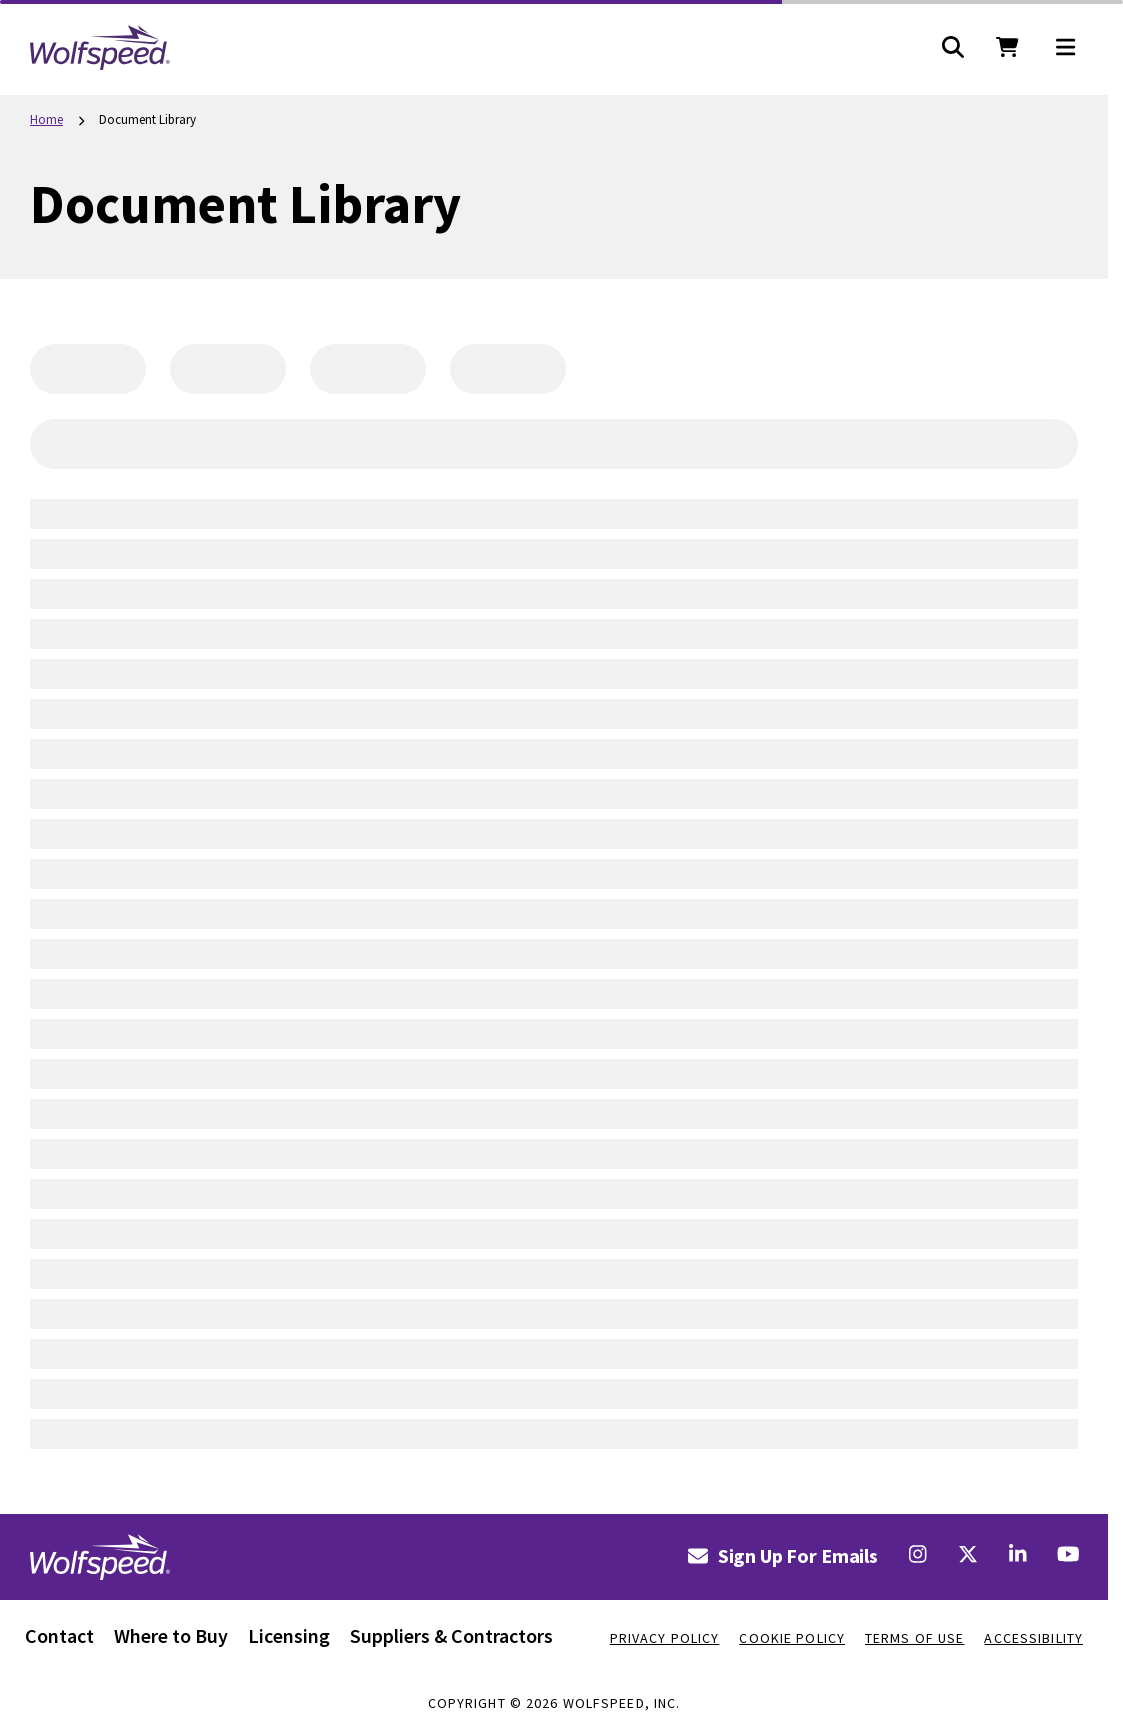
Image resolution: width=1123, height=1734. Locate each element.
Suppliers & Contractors (451, 1635)
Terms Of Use (914, 1638)
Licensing (289, 1635)
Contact (59, 1635)
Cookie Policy (792, 1638)
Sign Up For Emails (783, 1555)
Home (46, 119)
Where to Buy (171, 1635)
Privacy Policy (665, 1638)
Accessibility (1033, 1638)
